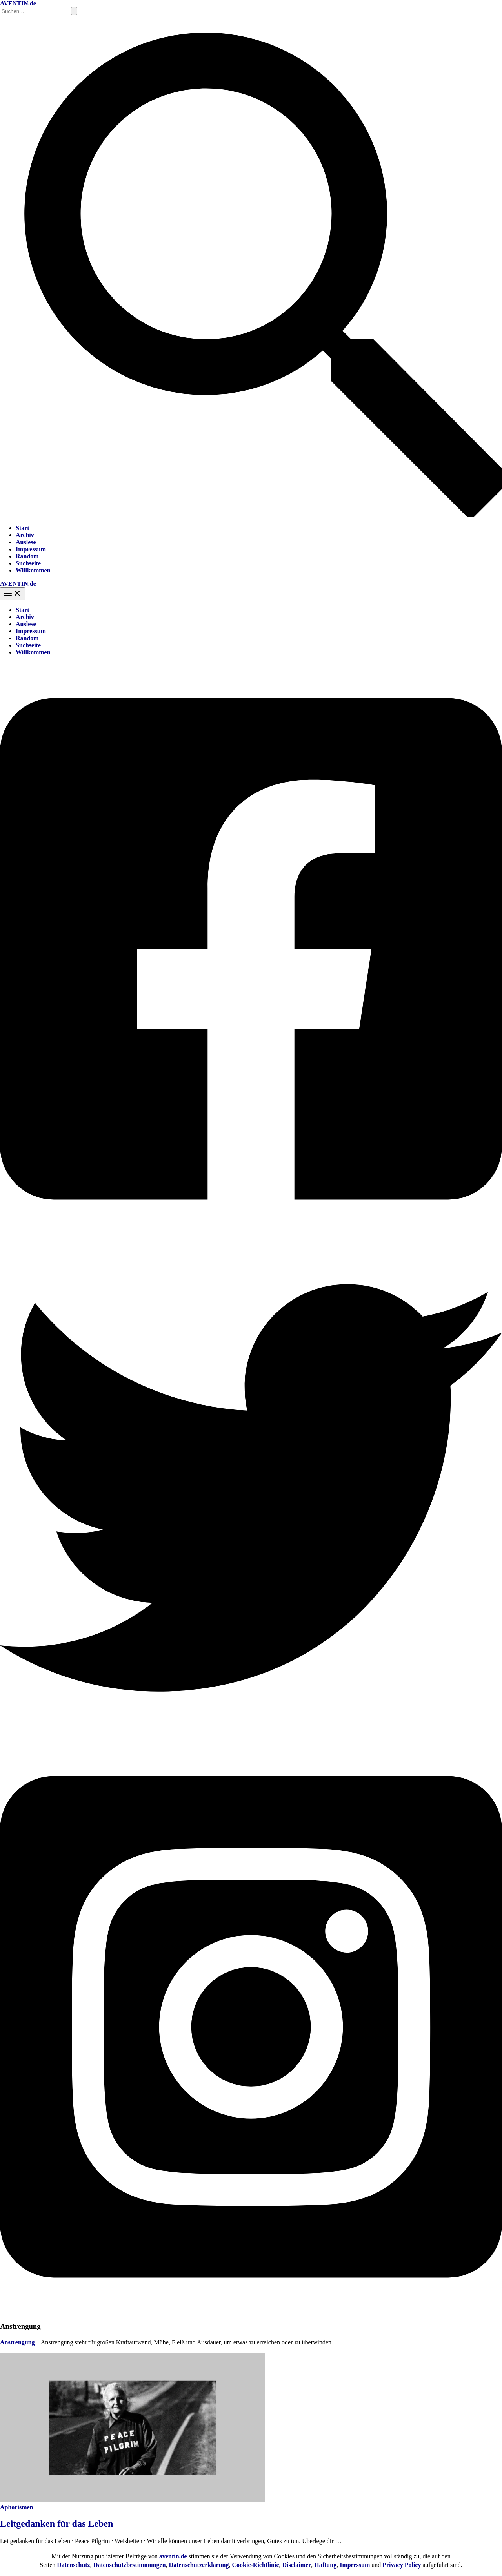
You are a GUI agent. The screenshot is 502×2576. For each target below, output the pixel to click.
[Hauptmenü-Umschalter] (12, 593)
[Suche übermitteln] (74, 11)
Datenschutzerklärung (199, 2565)
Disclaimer (296, 2565)
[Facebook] (251, 1233)
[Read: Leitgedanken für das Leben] (132, 2500)
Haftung (325, 2565)
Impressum (31, 549)
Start (22, 528)
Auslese (26, 542)
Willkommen (33, 570)
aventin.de (173, 2556)
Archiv (25, 535)
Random (27, 556)
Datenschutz (73, 2565)
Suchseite (28, 563)
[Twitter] (251, 1736)
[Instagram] (251, 2311)
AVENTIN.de (18, 3)
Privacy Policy (401, 2565)
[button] (251, 514)
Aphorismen (16, 2507)
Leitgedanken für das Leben (56, 2523)
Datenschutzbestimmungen (129, 2565)
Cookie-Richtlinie (255, 2565)
